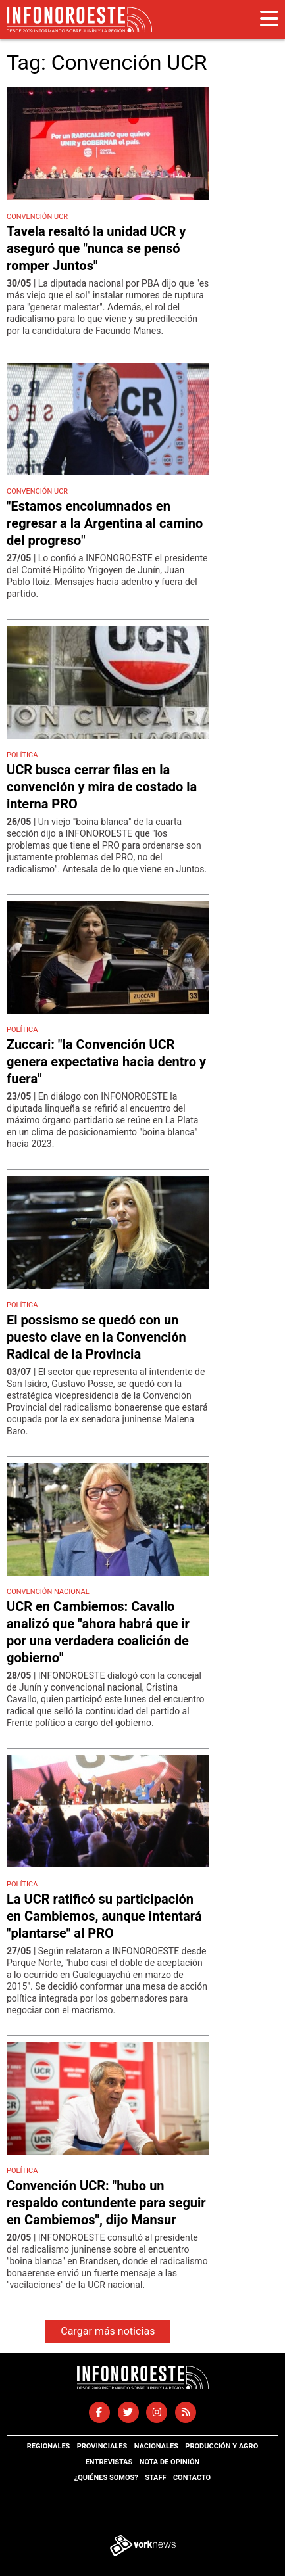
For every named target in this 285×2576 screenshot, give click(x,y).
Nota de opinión (170, 2462)
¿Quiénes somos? (106, 2477)
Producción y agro (221, 2446)
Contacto (192, 2477)
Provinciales (102, 2446)
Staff (155, 2477)
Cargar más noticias (108, 2331)
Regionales (48, 2446)
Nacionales (156, 2446)
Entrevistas (109, 2462)
